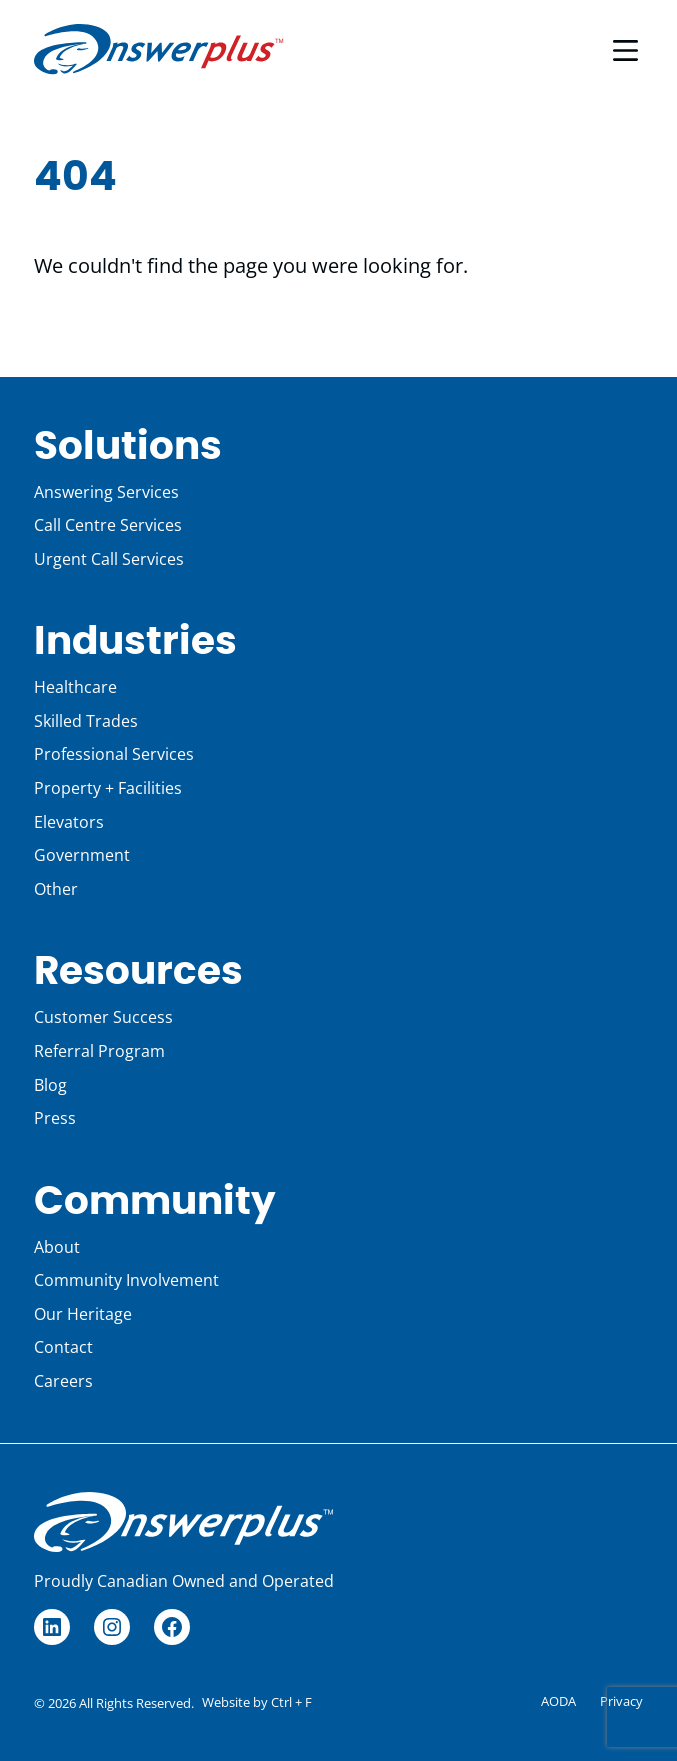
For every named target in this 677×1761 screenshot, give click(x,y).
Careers (63, 1381)
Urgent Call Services (109, 559)
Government (82, 855)
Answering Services (106, 492)
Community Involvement (126, 1280)
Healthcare (75, 687)
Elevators (69, 822)
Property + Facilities (108, 788)
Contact (63, 1347)
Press (55, 1118)
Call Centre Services (108, 525)
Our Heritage (83, 1314)
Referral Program (99, 1051)
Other (56, 889)
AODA (558, 1701)
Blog (50, 1085)
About (57, 1247)
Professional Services (114, 754)
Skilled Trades (86, 721)
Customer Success (103, 1017)
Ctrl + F (291, 1702)
